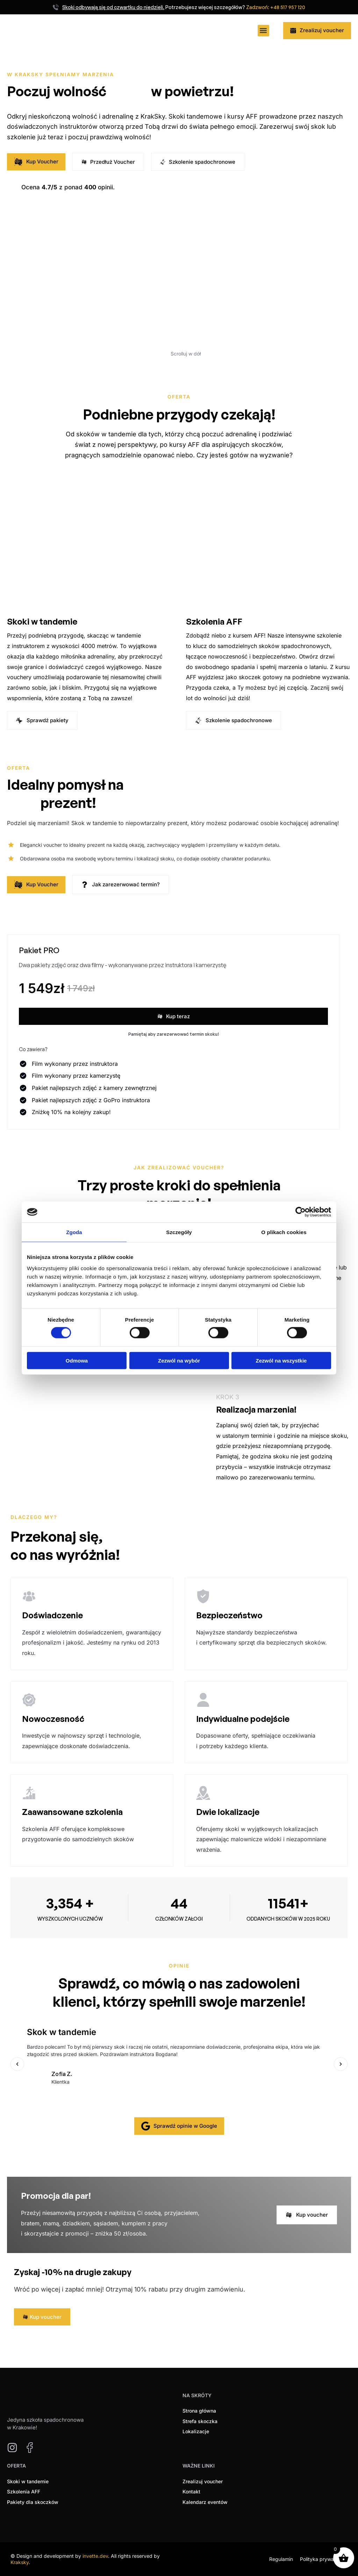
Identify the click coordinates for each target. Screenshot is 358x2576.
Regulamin (281, 2559)
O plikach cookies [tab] (283, 1232)
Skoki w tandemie (42, 621)
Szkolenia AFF (214, 621)
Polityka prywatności (324, 2559)
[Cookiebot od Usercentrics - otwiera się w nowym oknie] (300, 1212)
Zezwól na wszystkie (281, 1360)
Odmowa (77, 1360)
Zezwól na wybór (179, 1360)
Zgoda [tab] (74, 1232)
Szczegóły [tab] (179, 1232)
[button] (263, 30)
